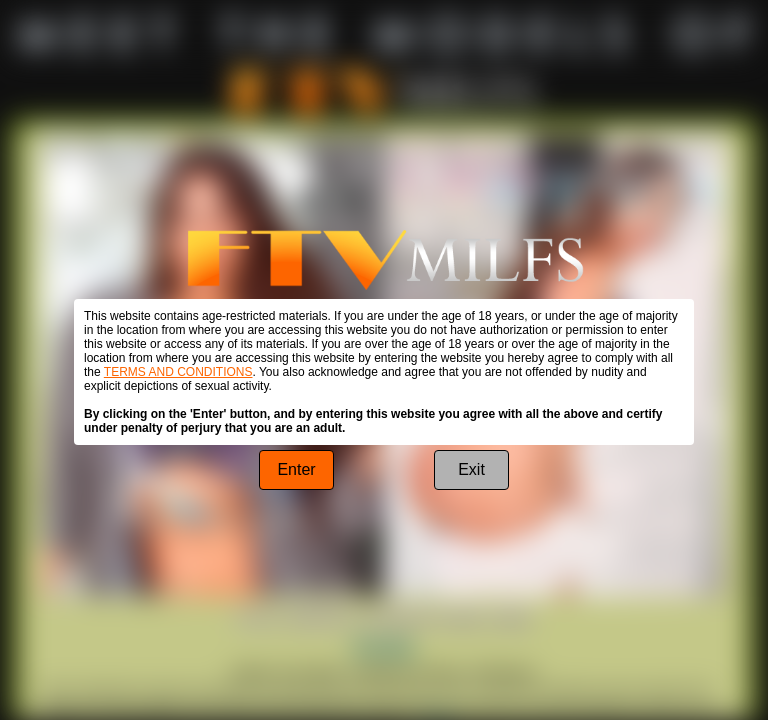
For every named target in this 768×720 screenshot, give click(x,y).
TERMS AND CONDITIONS (178, 372)
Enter (296, 469)
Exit (471, 469)
